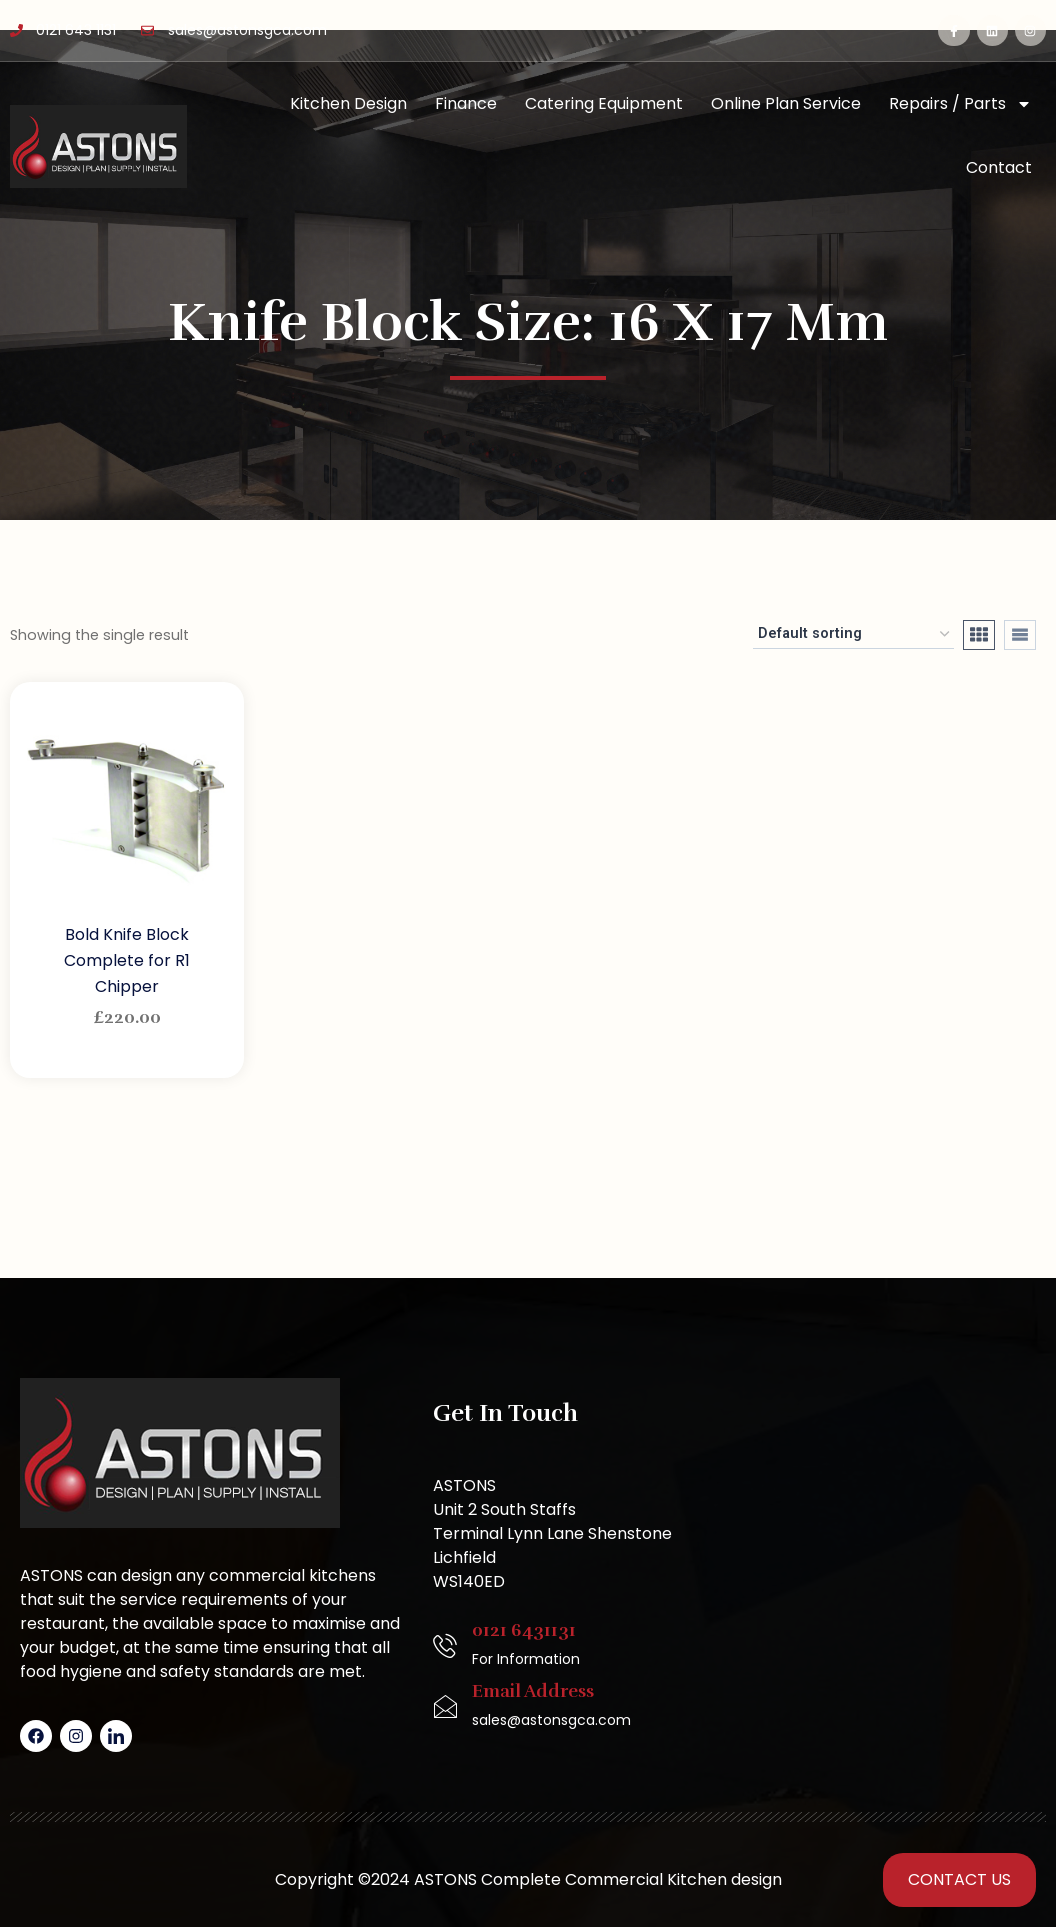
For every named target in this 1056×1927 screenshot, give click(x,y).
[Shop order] (853, 634)
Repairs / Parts (960, 104)
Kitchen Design (348, 103)
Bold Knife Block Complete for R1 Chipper (127, 960)
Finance (466, 103)
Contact (999, 167)
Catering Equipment (604, 103)
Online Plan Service (786, 103)
